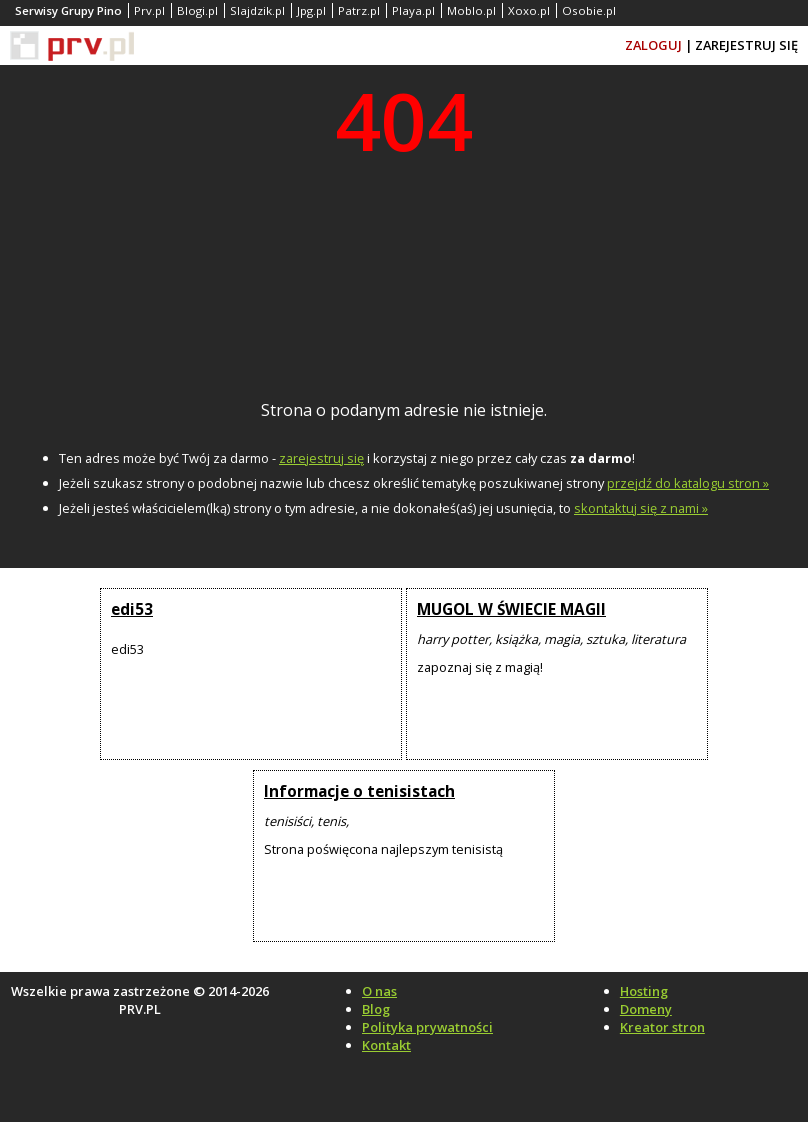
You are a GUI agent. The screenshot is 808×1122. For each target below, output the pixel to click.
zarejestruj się (321, 458)
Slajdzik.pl (257, 10)
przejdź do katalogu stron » (688, 483)
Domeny (646, 1009)
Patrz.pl (359, 10)
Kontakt (386, 1045)
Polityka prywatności (427, 1027)
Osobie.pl (589, 10)
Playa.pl (413, 10)
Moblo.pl (471, 10)
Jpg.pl (311, 10)
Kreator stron (662, 1027)
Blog (376, 1009)
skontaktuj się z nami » (641, 508)
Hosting (644, 991)
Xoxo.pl (529, 10)
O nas (379, 991)
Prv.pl (149, 10)
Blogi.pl (197, 10)
